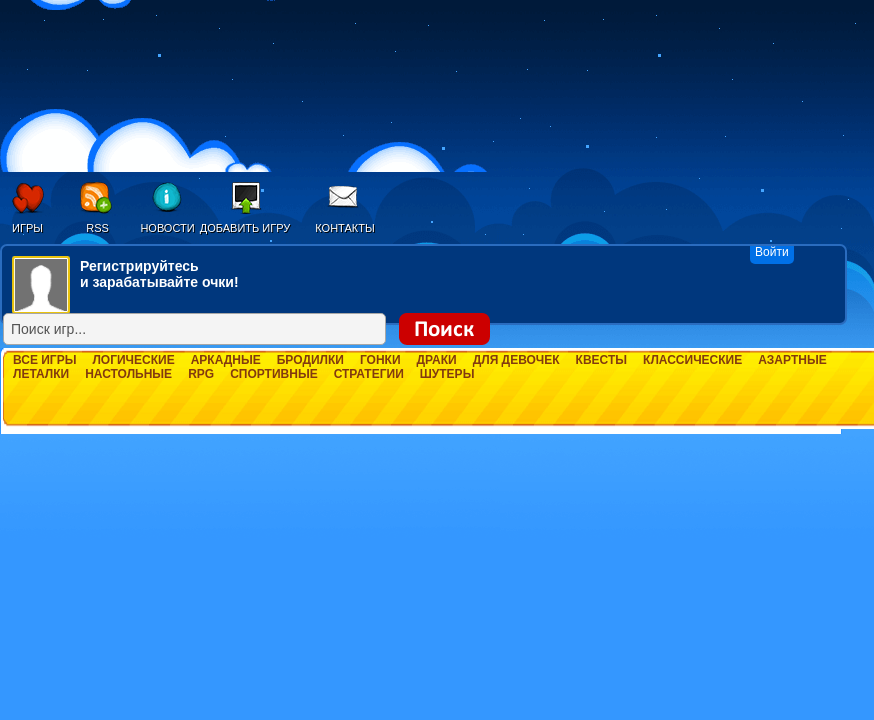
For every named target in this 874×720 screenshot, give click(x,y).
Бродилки (310, 360)
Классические (692, 360)
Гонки (380, 360)
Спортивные (274, 374)
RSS (97, 228)
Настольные (128, 374)
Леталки (41, 374)
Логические (133, 360)
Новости (167, 228)
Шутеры (447, 374)
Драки (437, 360)
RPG (201, 374)
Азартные (792, 360)
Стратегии (369, 374)
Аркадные (226, 360)
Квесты (601, 360)
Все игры (44, 360)
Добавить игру (245, 228)
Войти (772, 252)
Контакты (344, 228)
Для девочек (516, 360)
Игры (27, 228)
